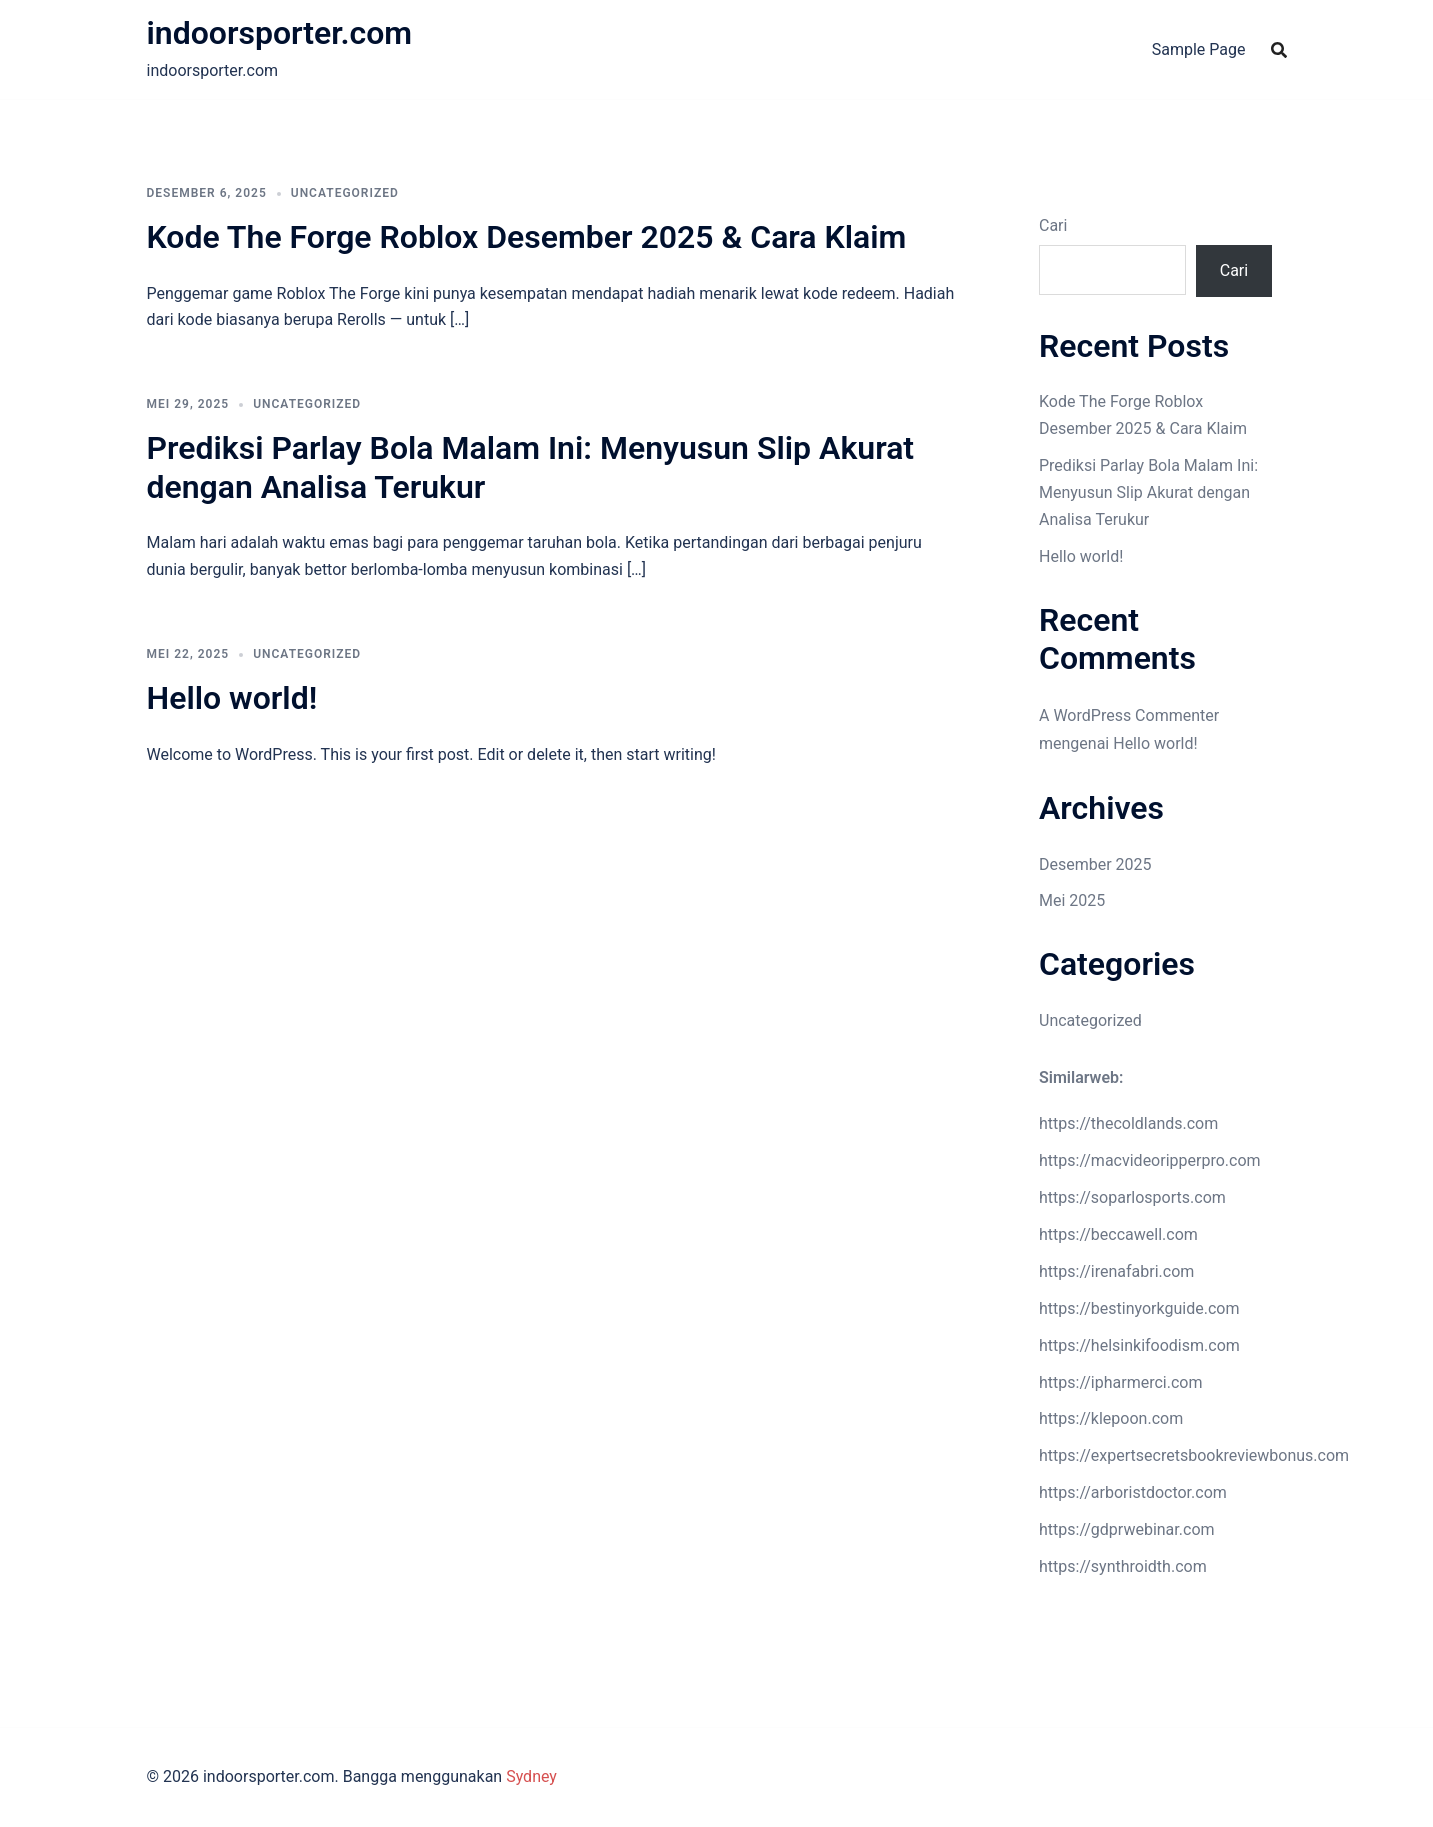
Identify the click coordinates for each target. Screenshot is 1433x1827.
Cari (1053, 225)
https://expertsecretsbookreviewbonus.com (1194, 1455)
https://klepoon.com (1111, 1418)
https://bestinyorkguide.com (1139, 1308)
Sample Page (1199, 49)
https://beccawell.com (1118, 1234)
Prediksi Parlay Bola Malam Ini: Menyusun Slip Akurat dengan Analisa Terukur (1148, 492)
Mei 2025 (1072, 900)
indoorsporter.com (280, 33)
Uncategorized (345, 193)
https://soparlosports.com (1132, 1197)
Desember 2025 (1095, 864)
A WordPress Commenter (1129, 715)
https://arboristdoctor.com (1133, 1492)
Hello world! (232, 698)
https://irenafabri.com (1116, 1271)
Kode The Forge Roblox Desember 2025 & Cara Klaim (527, 237)
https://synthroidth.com (1123, 1566)
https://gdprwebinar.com (1127, 1529)
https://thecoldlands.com (1128, 1123)
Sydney (531, 1776)
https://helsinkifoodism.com (1139, 1345)
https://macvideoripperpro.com (1150, 1160)
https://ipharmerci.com (1120, 1382)
